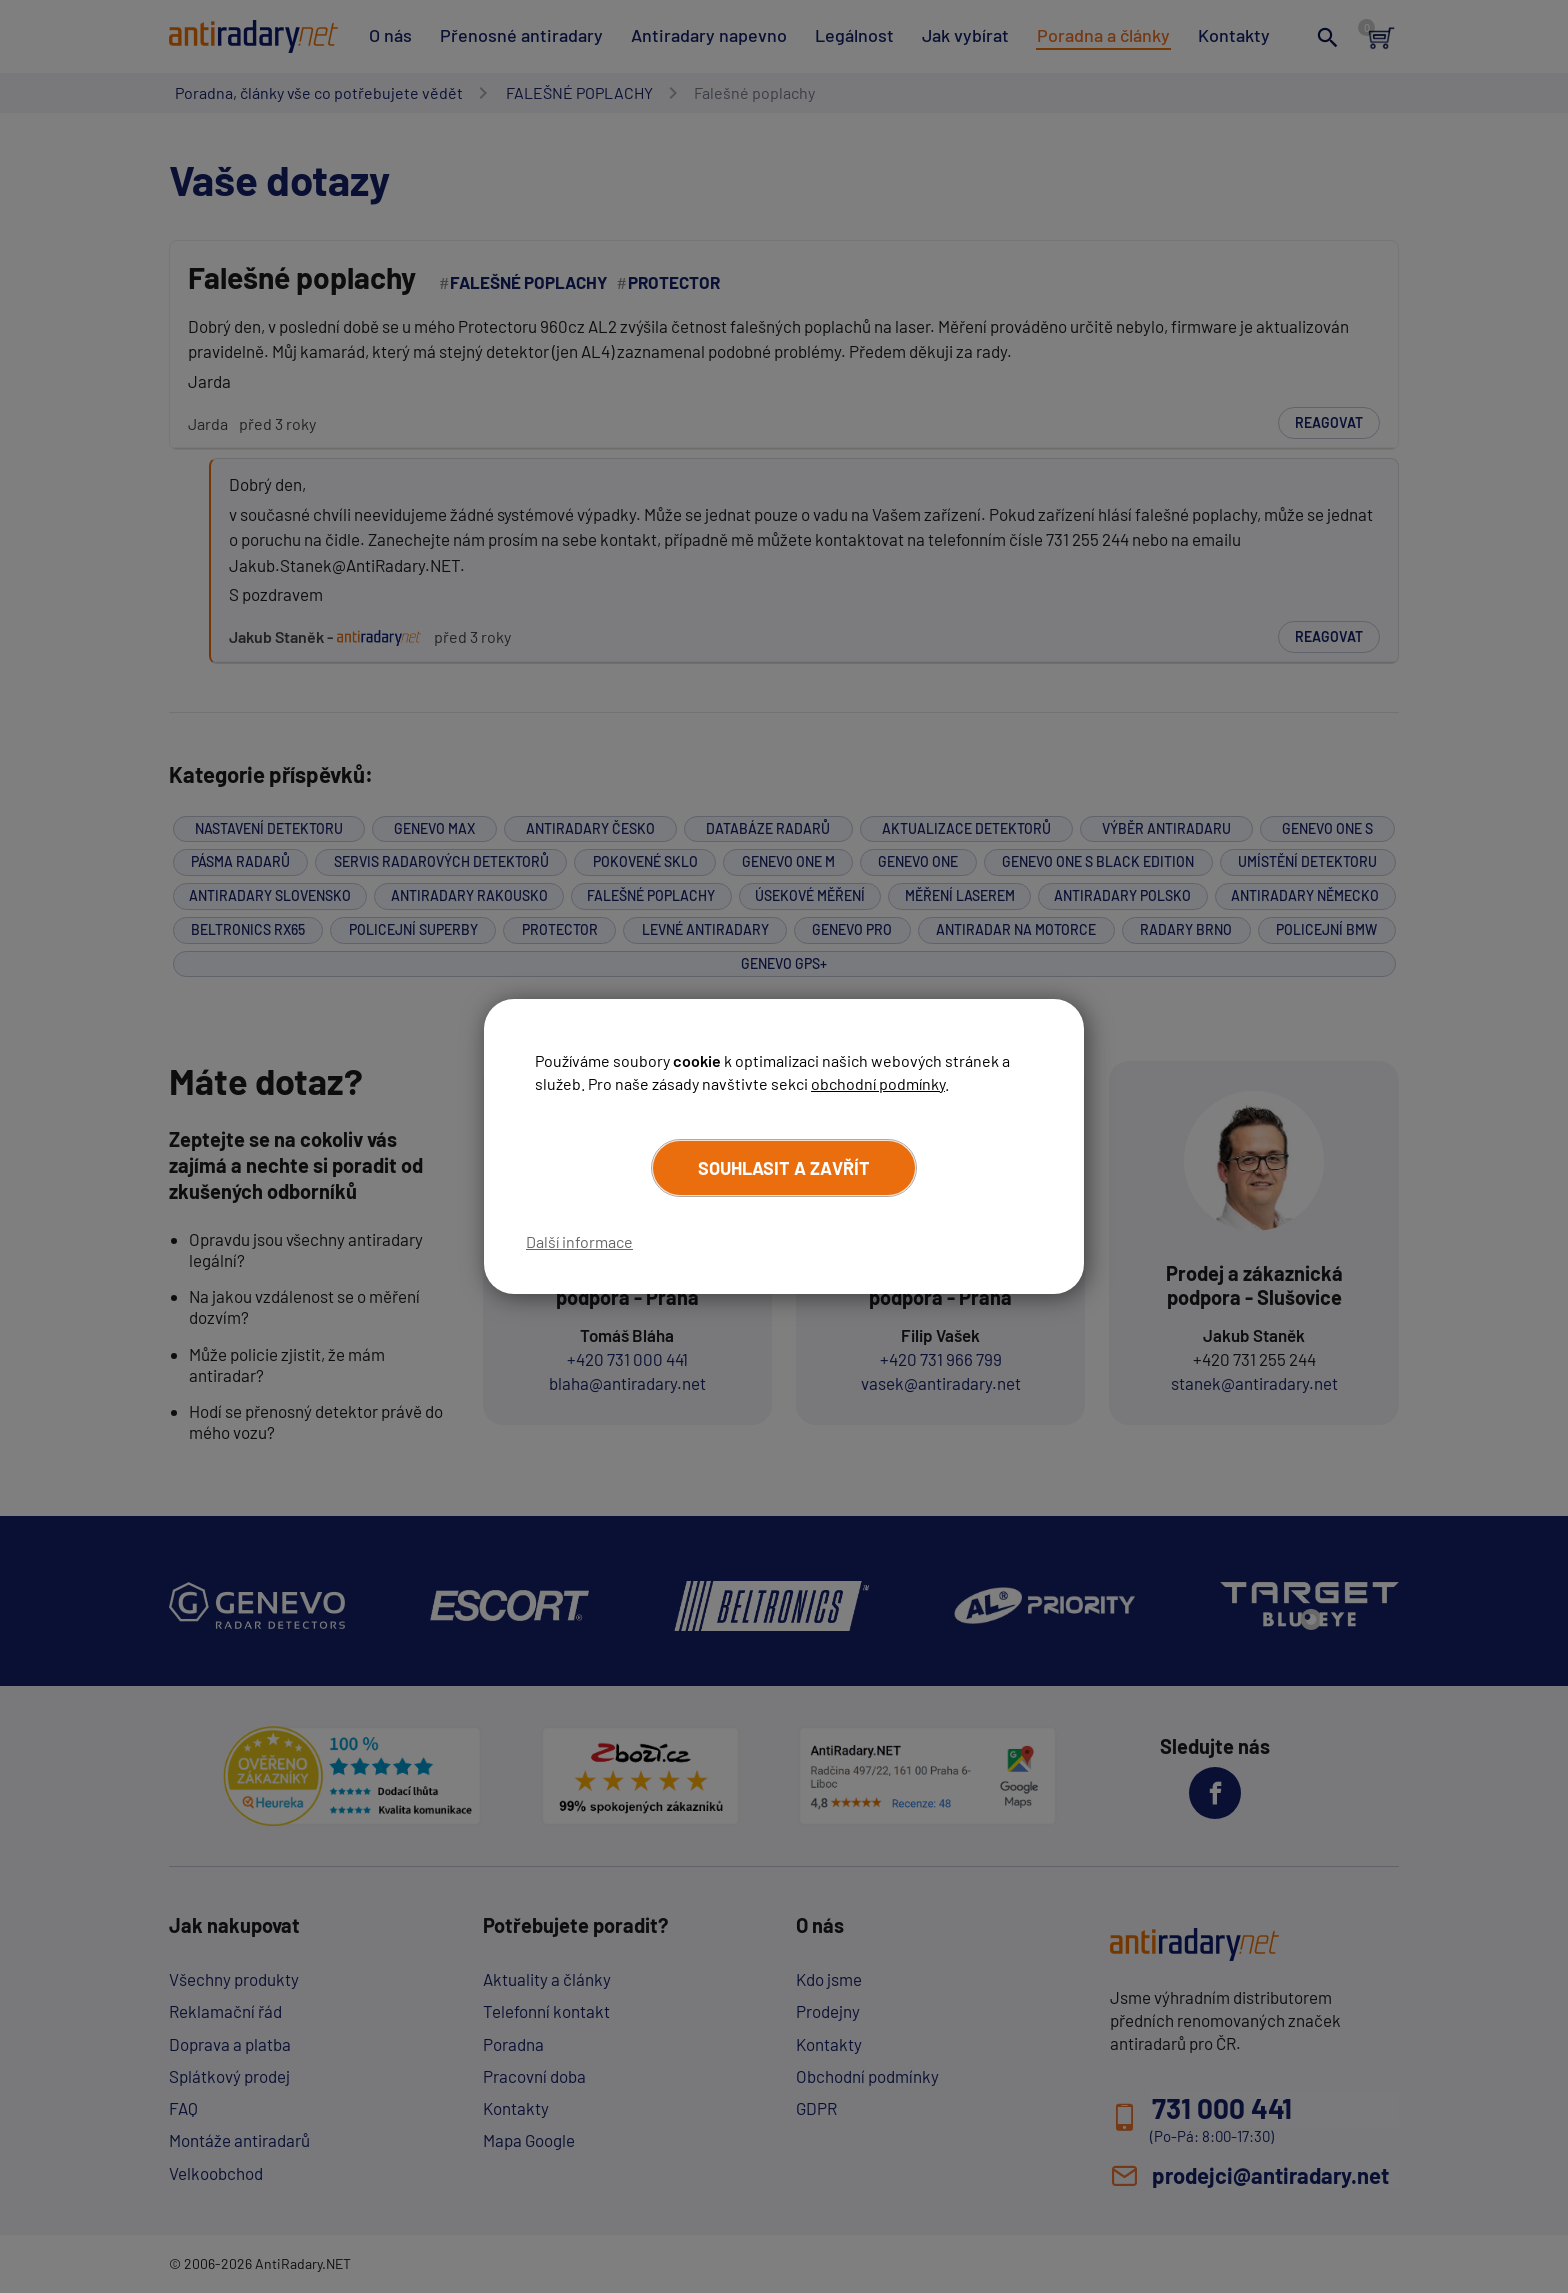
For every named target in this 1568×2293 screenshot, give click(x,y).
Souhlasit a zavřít (784, 1168)
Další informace (579, 1241)
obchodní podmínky (878, 1082)
